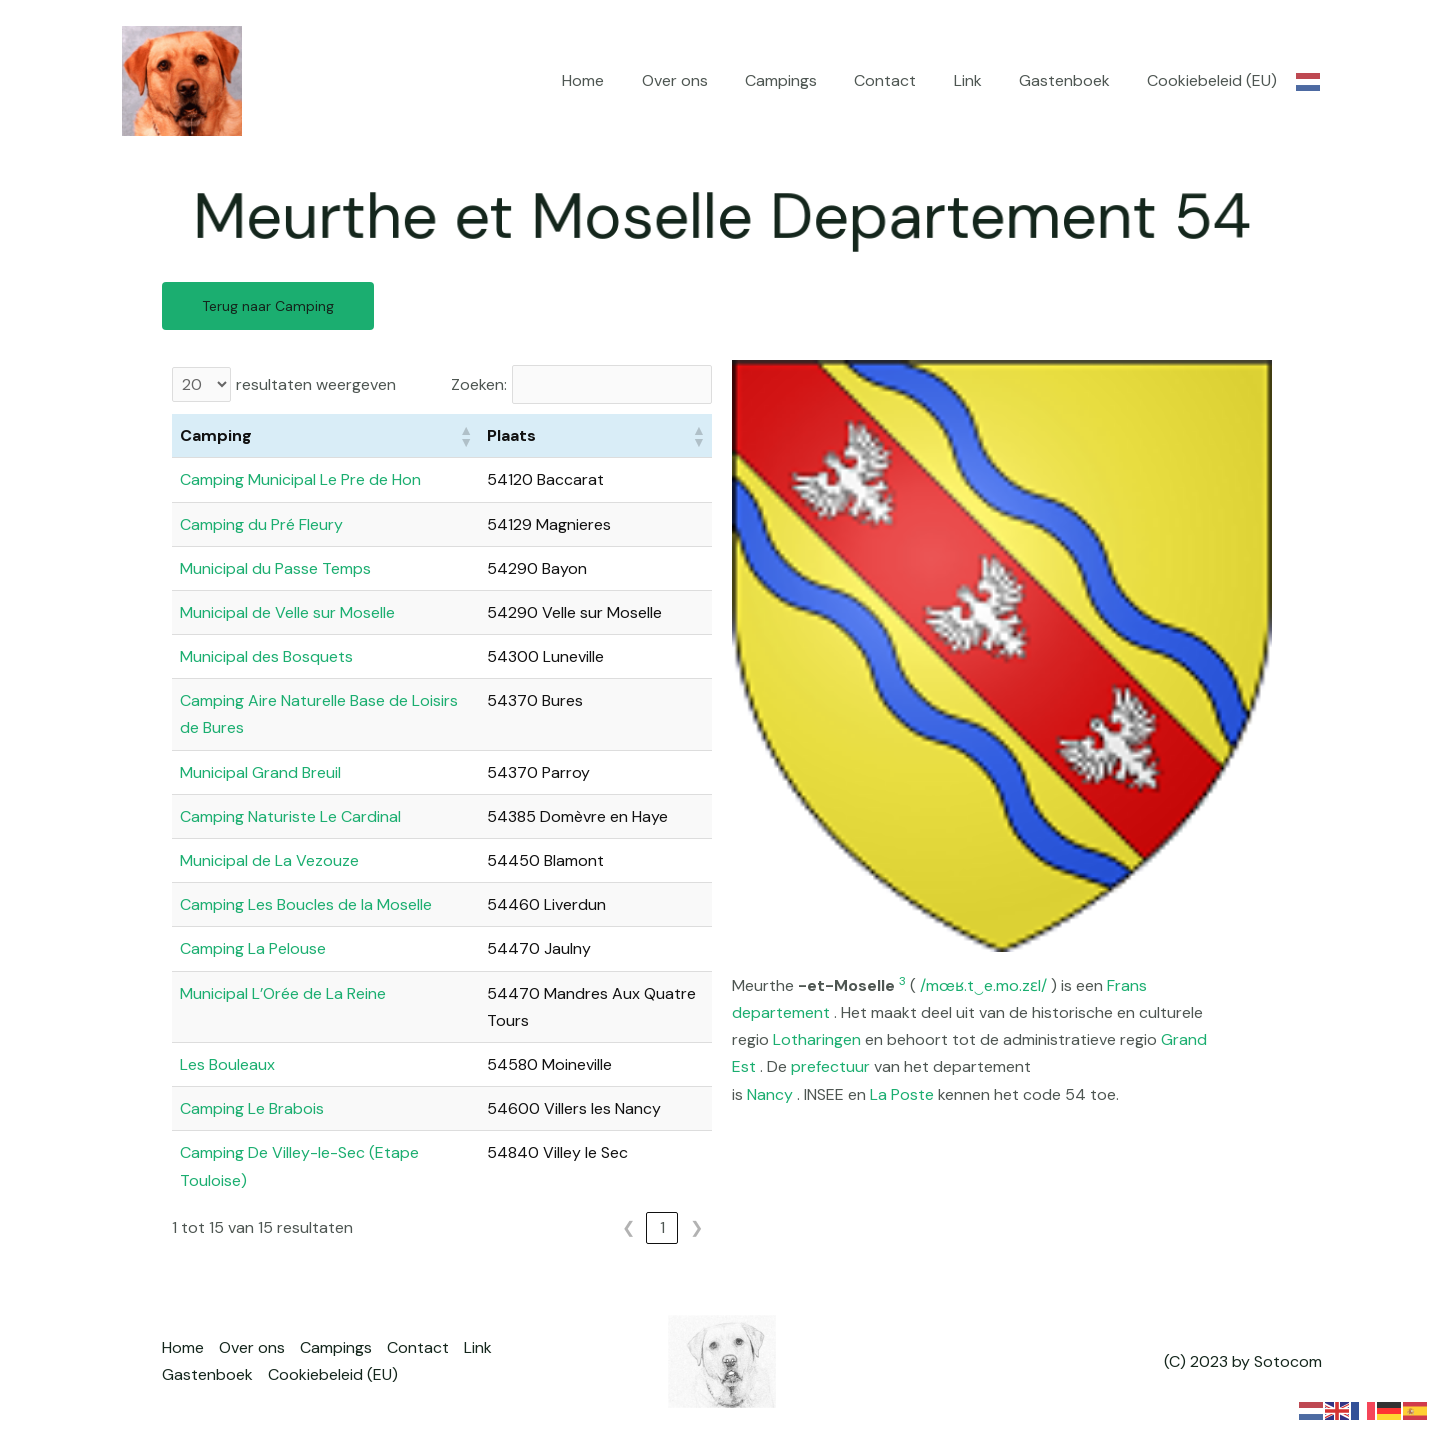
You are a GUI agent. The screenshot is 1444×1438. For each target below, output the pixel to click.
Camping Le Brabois (252, 1108)
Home (618, 80)
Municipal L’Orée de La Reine (283, 993)
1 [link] (662, 1227)
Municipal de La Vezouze (269, 860)
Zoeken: (479, 384)
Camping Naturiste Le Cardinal (290, 816)
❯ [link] (696, 1227)
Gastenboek (1072, 80)
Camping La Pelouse (253, 948)
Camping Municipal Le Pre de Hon (300, 479)
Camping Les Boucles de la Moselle (306, 904)
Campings (805, 80)
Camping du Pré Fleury (261, 524)
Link (981, 80)
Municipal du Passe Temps (275, 568)
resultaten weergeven (316, 384)
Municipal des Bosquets (266, 656)
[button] (465, 436)
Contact (904, 80)
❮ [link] (628, 1227)
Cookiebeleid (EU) (1215, 80)
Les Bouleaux (227, 1064)
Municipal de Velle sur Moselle (287, 612)
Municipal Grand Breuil (260, 772)
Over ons (704, 80)
